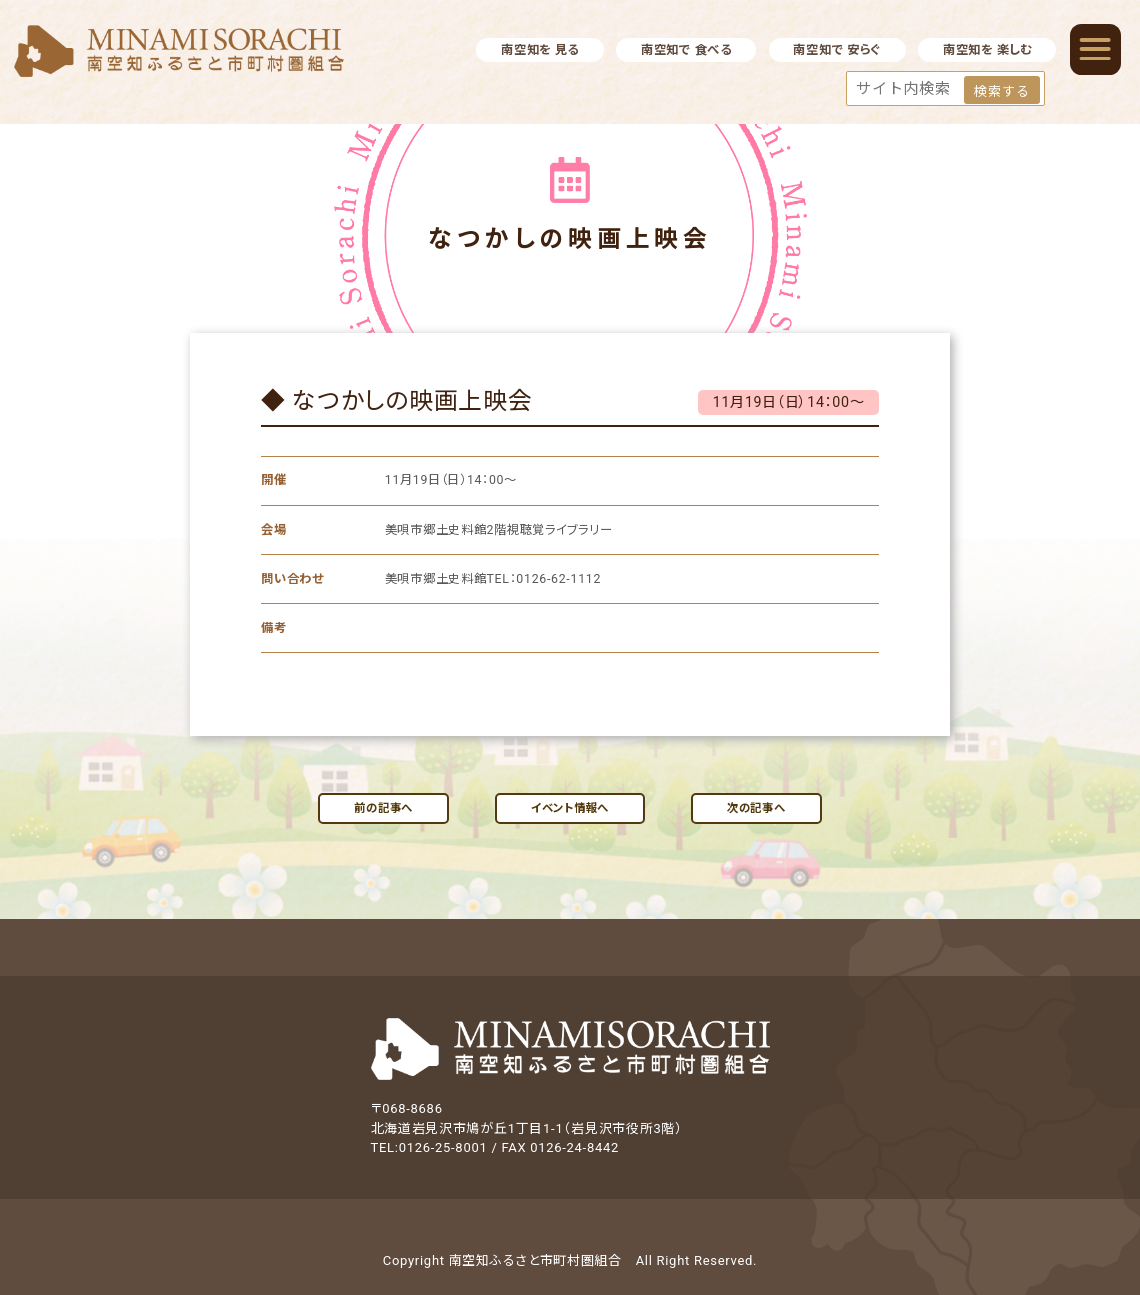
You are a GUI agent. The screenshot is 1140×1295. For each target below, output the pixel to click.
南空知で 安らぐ (837, 50)
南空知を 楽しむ (987, 50)
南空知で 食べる (686, 50)
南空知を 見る (540, 50)
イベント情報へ (570, 808)
